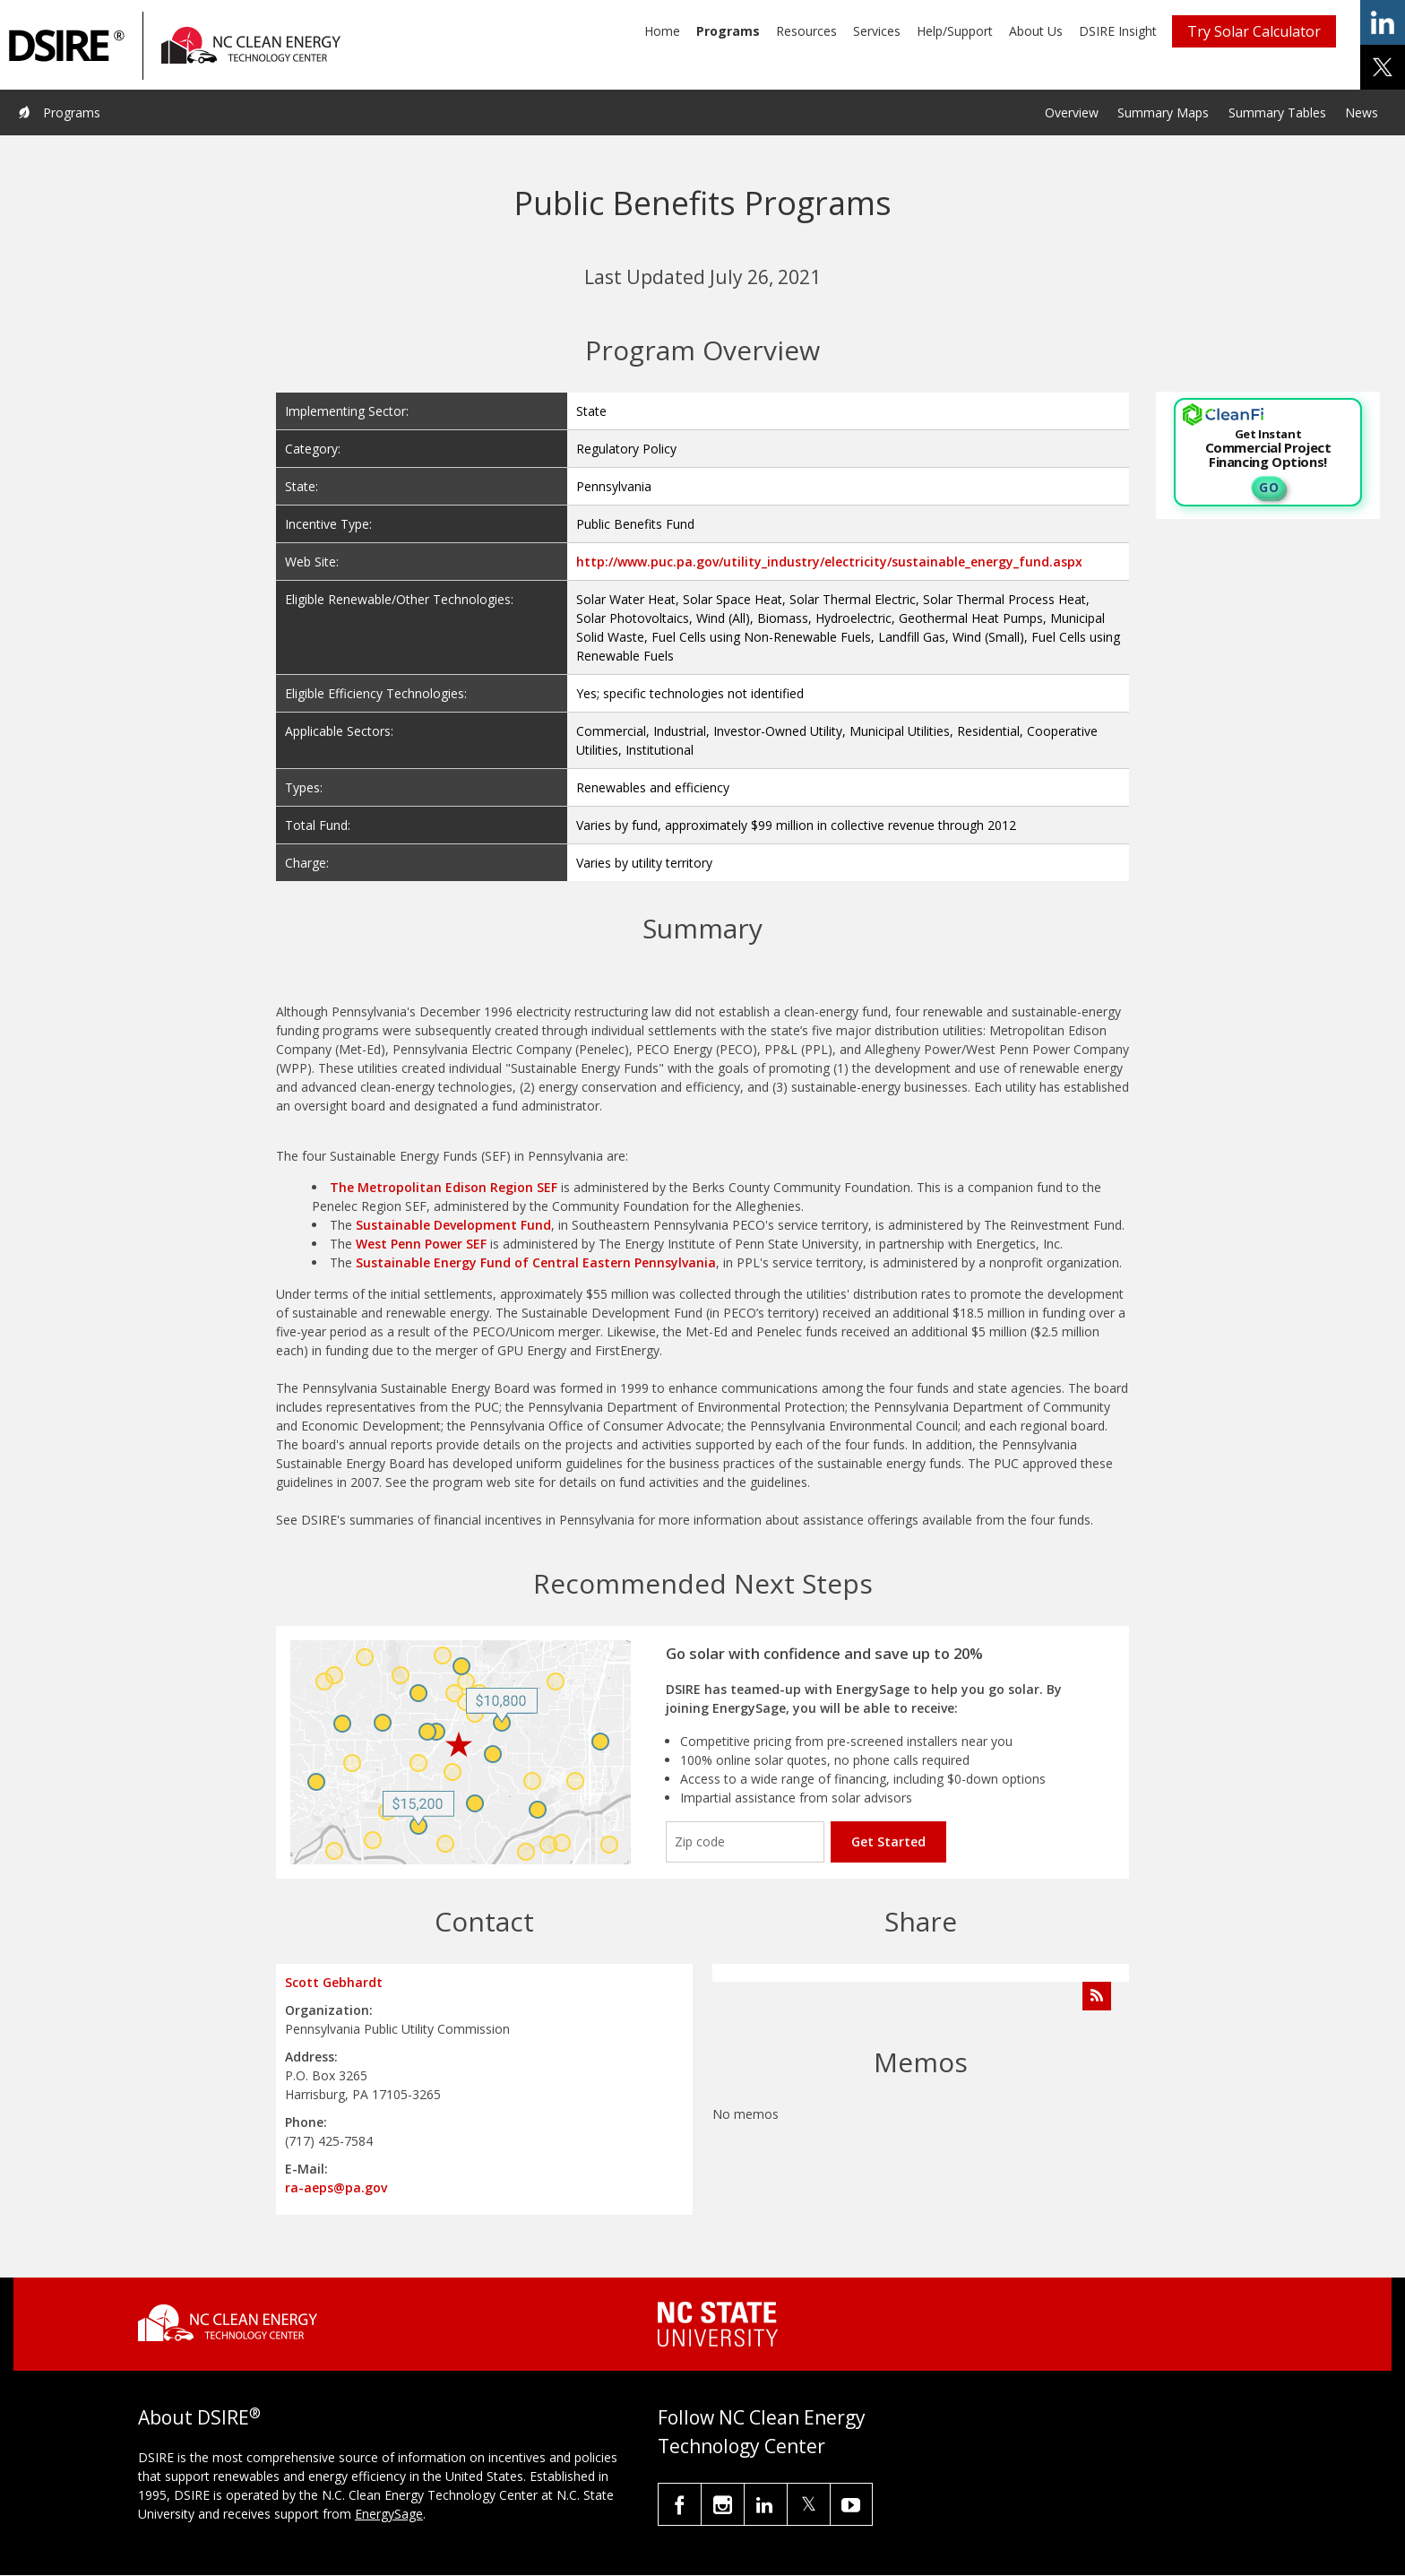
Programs (728, 30)
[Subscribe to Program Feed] (1096, 1996)
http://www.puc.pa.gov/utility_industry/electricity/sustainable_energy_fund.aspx (829, 561)
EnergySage (389, 2513)
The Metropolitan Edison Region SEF (443, 1187)
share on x (1382, 67)
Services (877, 30)
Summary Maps (1163, 112)
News (1361, 112)
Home (662, 30)
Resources (806, 30)
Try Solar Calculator (1254, 31)
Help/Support (955, 30)
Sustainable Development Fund (453, 1224)
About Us (1036, 30)
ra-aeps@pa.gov (336, 2187)
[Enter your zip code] (745, 1842)
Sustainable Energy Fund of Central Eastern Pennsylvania (536, 1262)
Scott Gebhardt (334, 1982)
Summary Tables (1277, 112)
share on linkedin (1382, 22)
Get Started (888, 1841)
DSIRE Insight (1118, 30)
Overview (1072, 112)
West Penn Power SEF (421, 1243)
